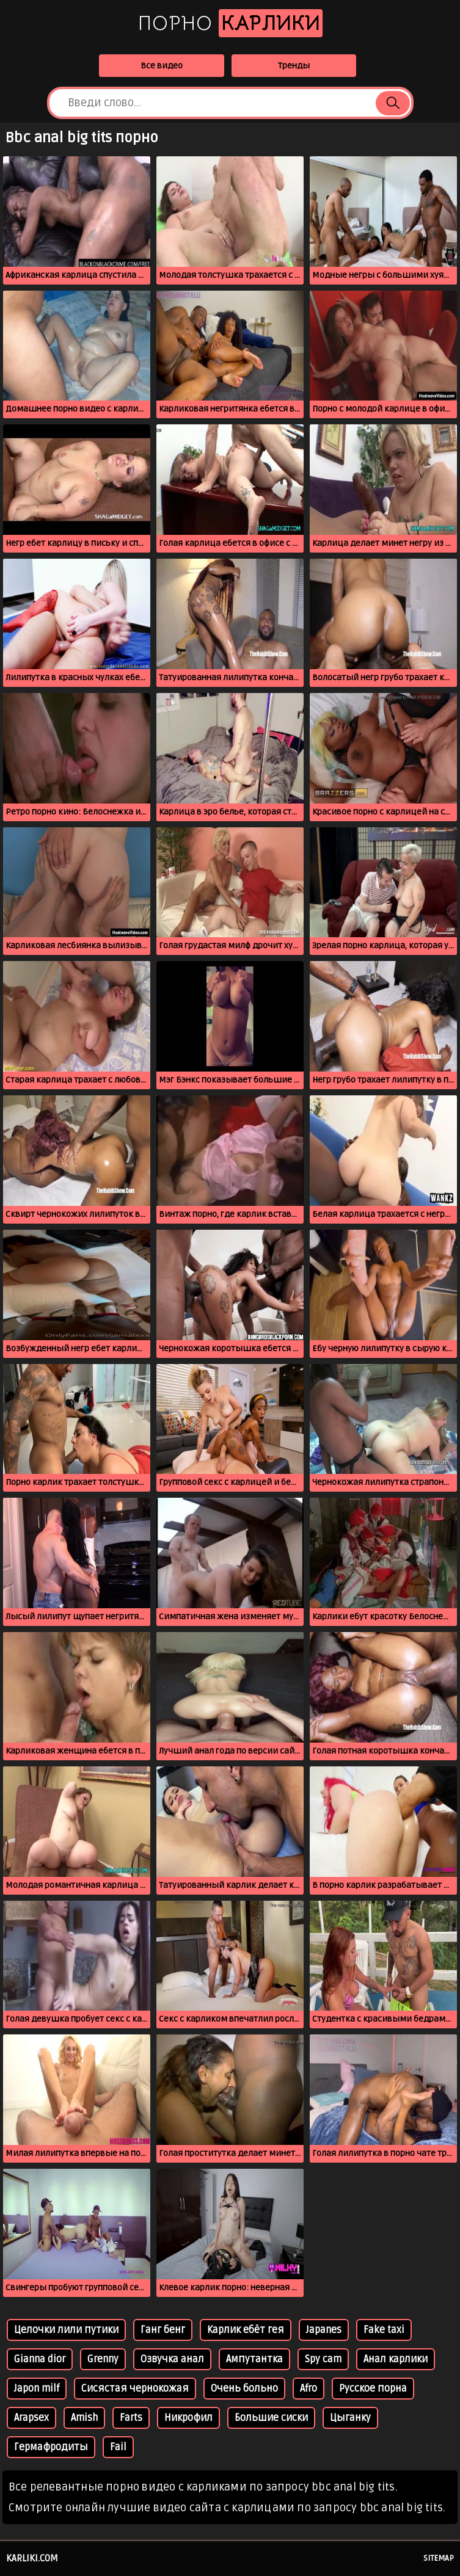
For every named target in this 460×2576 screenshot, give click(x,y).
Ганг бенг (163, 2330)
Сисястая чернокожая (135, 2388)
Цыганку (350, 2418)
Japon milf (36, 2388)
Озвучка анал (172, 2359)
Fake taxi (383, 2330)
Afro (308, 2388)
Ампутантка (254, 2359)
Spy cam (323, 2359)
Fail (118, 2447)
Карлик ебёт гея (245, 2330)
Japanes (323, 2330)
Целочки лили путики (66, 2330)
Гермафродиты (51, 2447)
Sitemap (438, 2558)
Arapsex (31, 2418)
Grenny (103, 2359)
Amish (84, 2418)
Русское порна (373, 2388)
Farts (131, 2418)
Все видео (162, 65)
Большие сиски (271, 2418)
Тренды (294, 65)
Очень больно (244, 2388)
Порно (230, 23)
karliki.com (32, 2558)
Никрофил (188, 2418)
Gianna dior (39, 2359)
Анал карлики (395, 2359)
